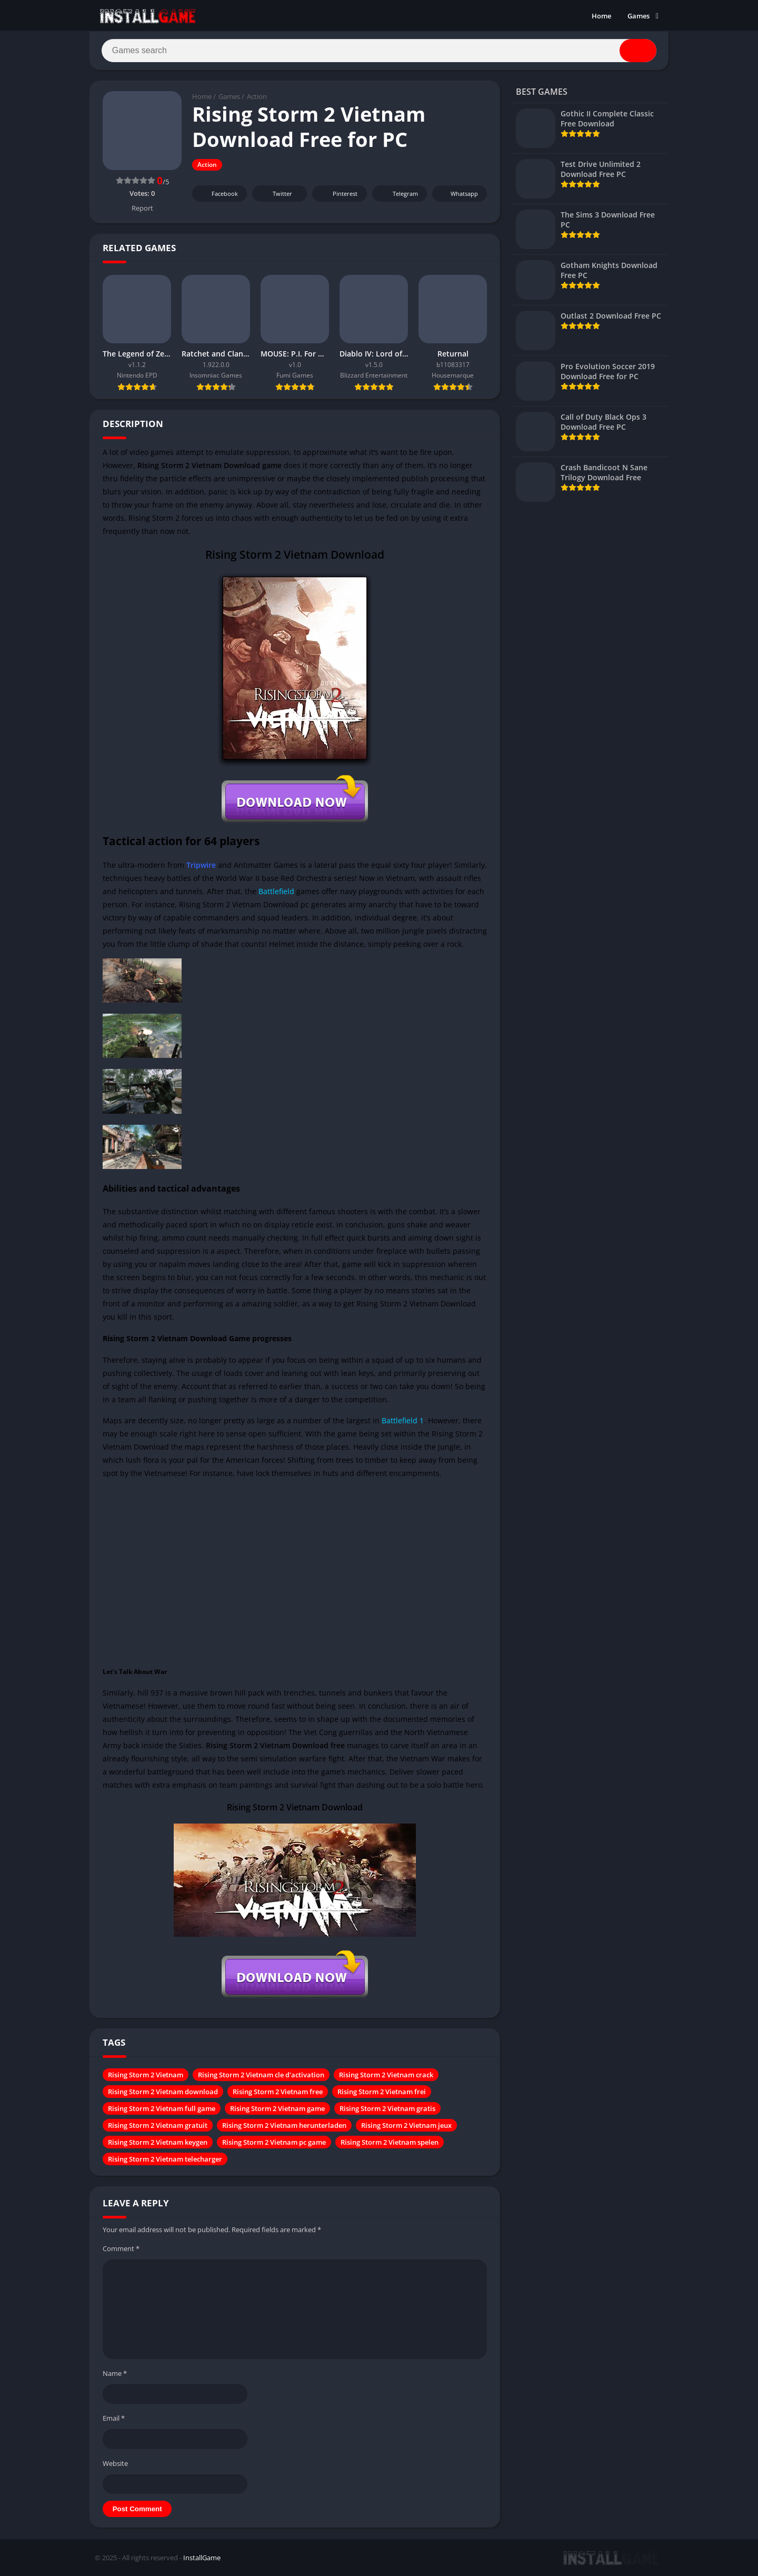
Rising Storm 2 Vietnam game (277, 2109)
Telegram (398, 195)
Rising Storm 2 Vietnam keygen (157, 2143)
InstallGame (202, 2558)
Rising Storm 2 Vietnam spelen (389, 2143)
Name (115, 2374)
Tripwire (201, 865)
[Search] (379, 51)
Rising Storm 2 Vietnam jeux (406, 2126)
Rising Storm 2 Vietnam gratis (387, 2109)
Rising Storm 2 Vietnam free (278, 2092)
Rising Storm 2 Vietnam (145, 2075)
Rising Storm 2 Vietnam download (163, 2092)
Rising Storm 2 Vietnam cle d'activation (261, 2075)
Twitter (275, 195)
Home (601, 16)
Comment (121, 2249)
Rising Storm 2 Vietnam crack (386, 2075)
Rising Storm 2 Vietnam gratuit (157, 2126)
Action (257, 97)
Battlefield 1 (403, 1421)
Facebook (218, 195)
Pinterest (337, 195)
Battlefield (276, 892)
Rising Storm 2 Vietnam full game (161, 2109)
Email (114, 2419)
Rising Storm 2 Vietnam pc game (274, 2143)
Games (638, 16)
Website (115, 2464)
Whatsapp (458, 195)
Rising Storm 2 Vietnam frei (381, 2092)
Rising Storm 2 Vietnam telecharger (165, 2160)
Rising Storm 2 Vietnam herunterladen (284, 2126)
